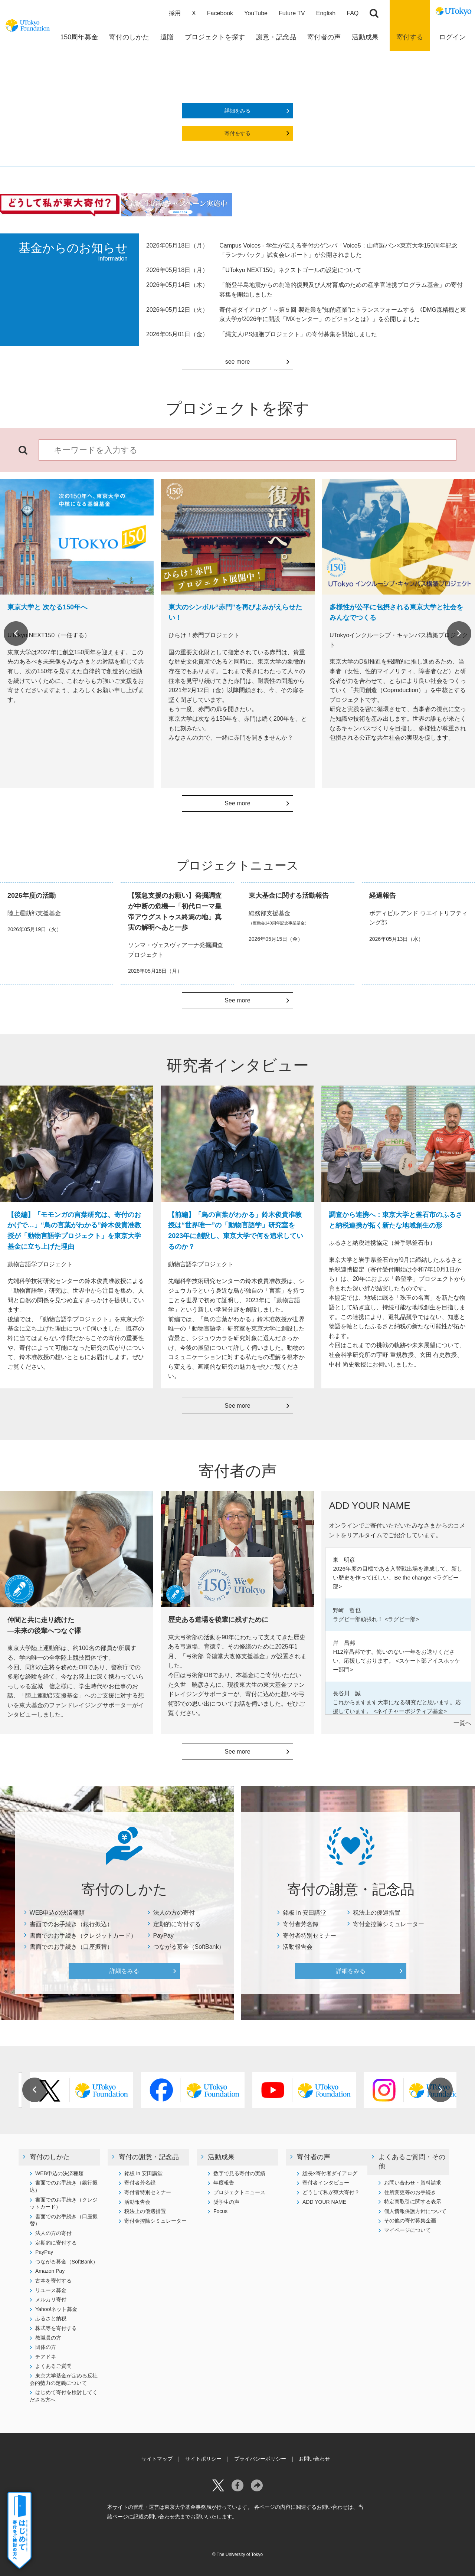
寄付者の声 (313, 2157)
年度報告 (223, 2183)
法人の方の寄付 (174, 1912)
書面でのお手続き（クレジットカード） (83, 1935)
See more (237, 803)
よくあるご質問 (53, 2366)
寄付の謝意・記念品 (149, 2157)
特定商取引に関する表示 (412, 2202)
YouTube (256, 13)
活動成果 (221, 2157)
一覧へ (462, 1723)
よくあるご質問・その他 (412, 2161)
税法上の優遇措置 (376, 1912)
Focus (220, 2211)
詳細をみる (237, 111)
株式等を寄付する (56, 2328)
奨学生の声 (226, 2202)
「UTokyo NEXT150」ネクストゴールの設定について (290, 270)
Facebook (220, 13)
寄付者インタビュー (325, 2183)
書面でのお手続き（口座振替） (71, 1947)
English (325, 13)
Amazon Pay (50, 2271)
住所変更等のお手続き (410, 2192)
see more (237, 362)
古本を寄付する (53, 2281)
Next (459, 633)
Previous (16, 633)
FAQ (352, 13)
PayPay (163, 1935)
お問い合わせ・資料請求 (412, 2183)
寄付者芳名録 (300, 1924)
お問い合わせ (314, 2459)
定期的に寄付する (177, 1924)
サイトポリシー (203, 2459)
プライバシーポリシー (260, 2459)
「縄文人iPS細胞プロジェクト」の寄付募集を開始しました (298, 334)
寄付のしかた (50, 2157)
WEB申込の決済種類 (57, 1912)
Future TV (292, 13)
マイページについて (407, 2230)
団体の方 (45, 2347)
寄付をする (237, 133)
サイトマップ (157, 2459)
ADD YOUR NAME (324, 2202)
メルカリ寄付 (50, 2299)
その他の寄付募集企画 (410, 2220)
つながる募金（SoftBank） (189, 1947)
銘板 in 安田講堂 (304, 1912)
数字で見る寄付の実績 (239, 2173)
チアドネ (45, 2357)
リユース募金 (50, 2290)
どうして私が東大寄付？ (331, 2192)
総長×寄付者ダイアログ (329, 2173)
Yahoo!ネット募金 (56, 2309)
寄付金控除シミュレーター (388, 1924)
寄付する (409, 37)
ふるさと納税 (50, 2318)
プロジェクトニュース (239, 2192)
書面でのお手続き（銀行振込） (71, 1924)
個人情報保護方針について (415, 2211)
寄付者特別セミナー (309, 1935)
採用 (175, 13)
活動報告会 (297, 1947)
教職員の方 (48, 2338)
